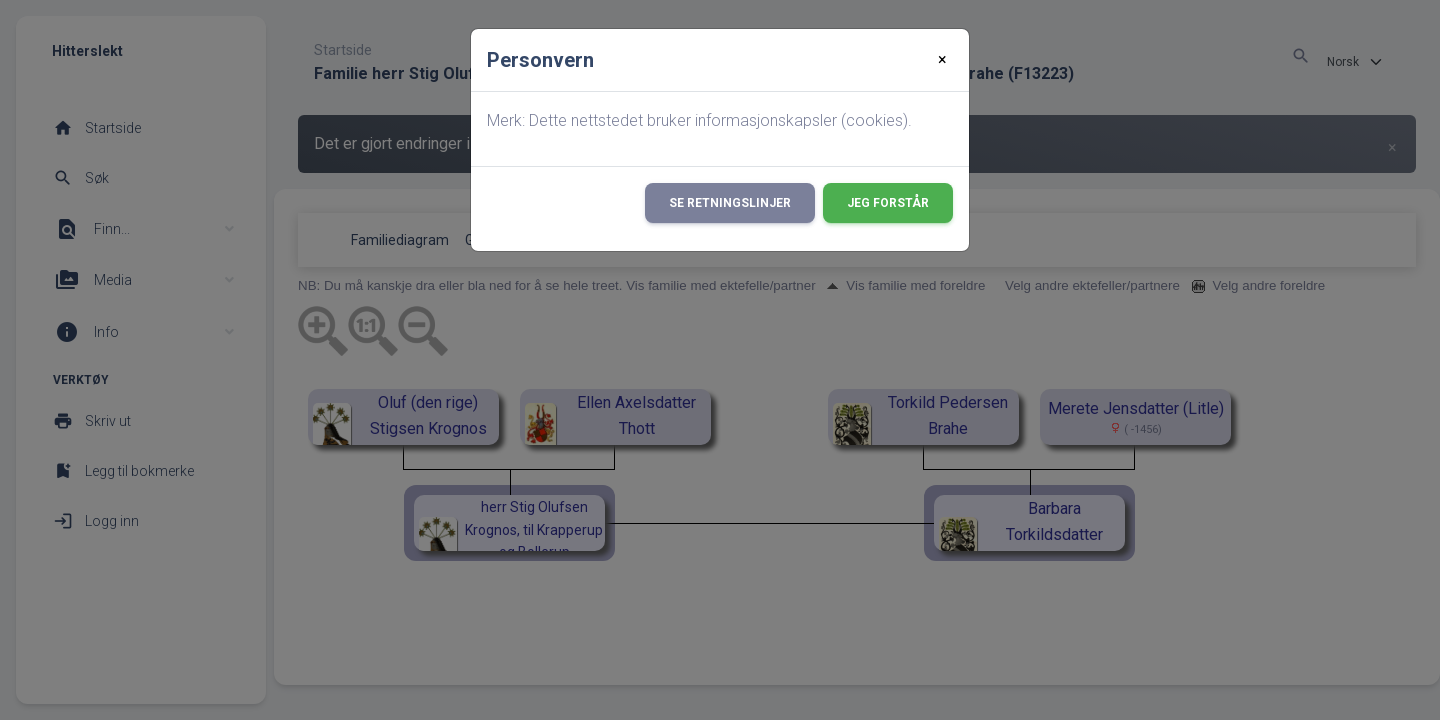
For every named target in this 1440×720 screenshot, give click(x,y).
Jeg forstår (888, 203)
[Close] (942, 60)
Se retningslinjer (730, 203)
